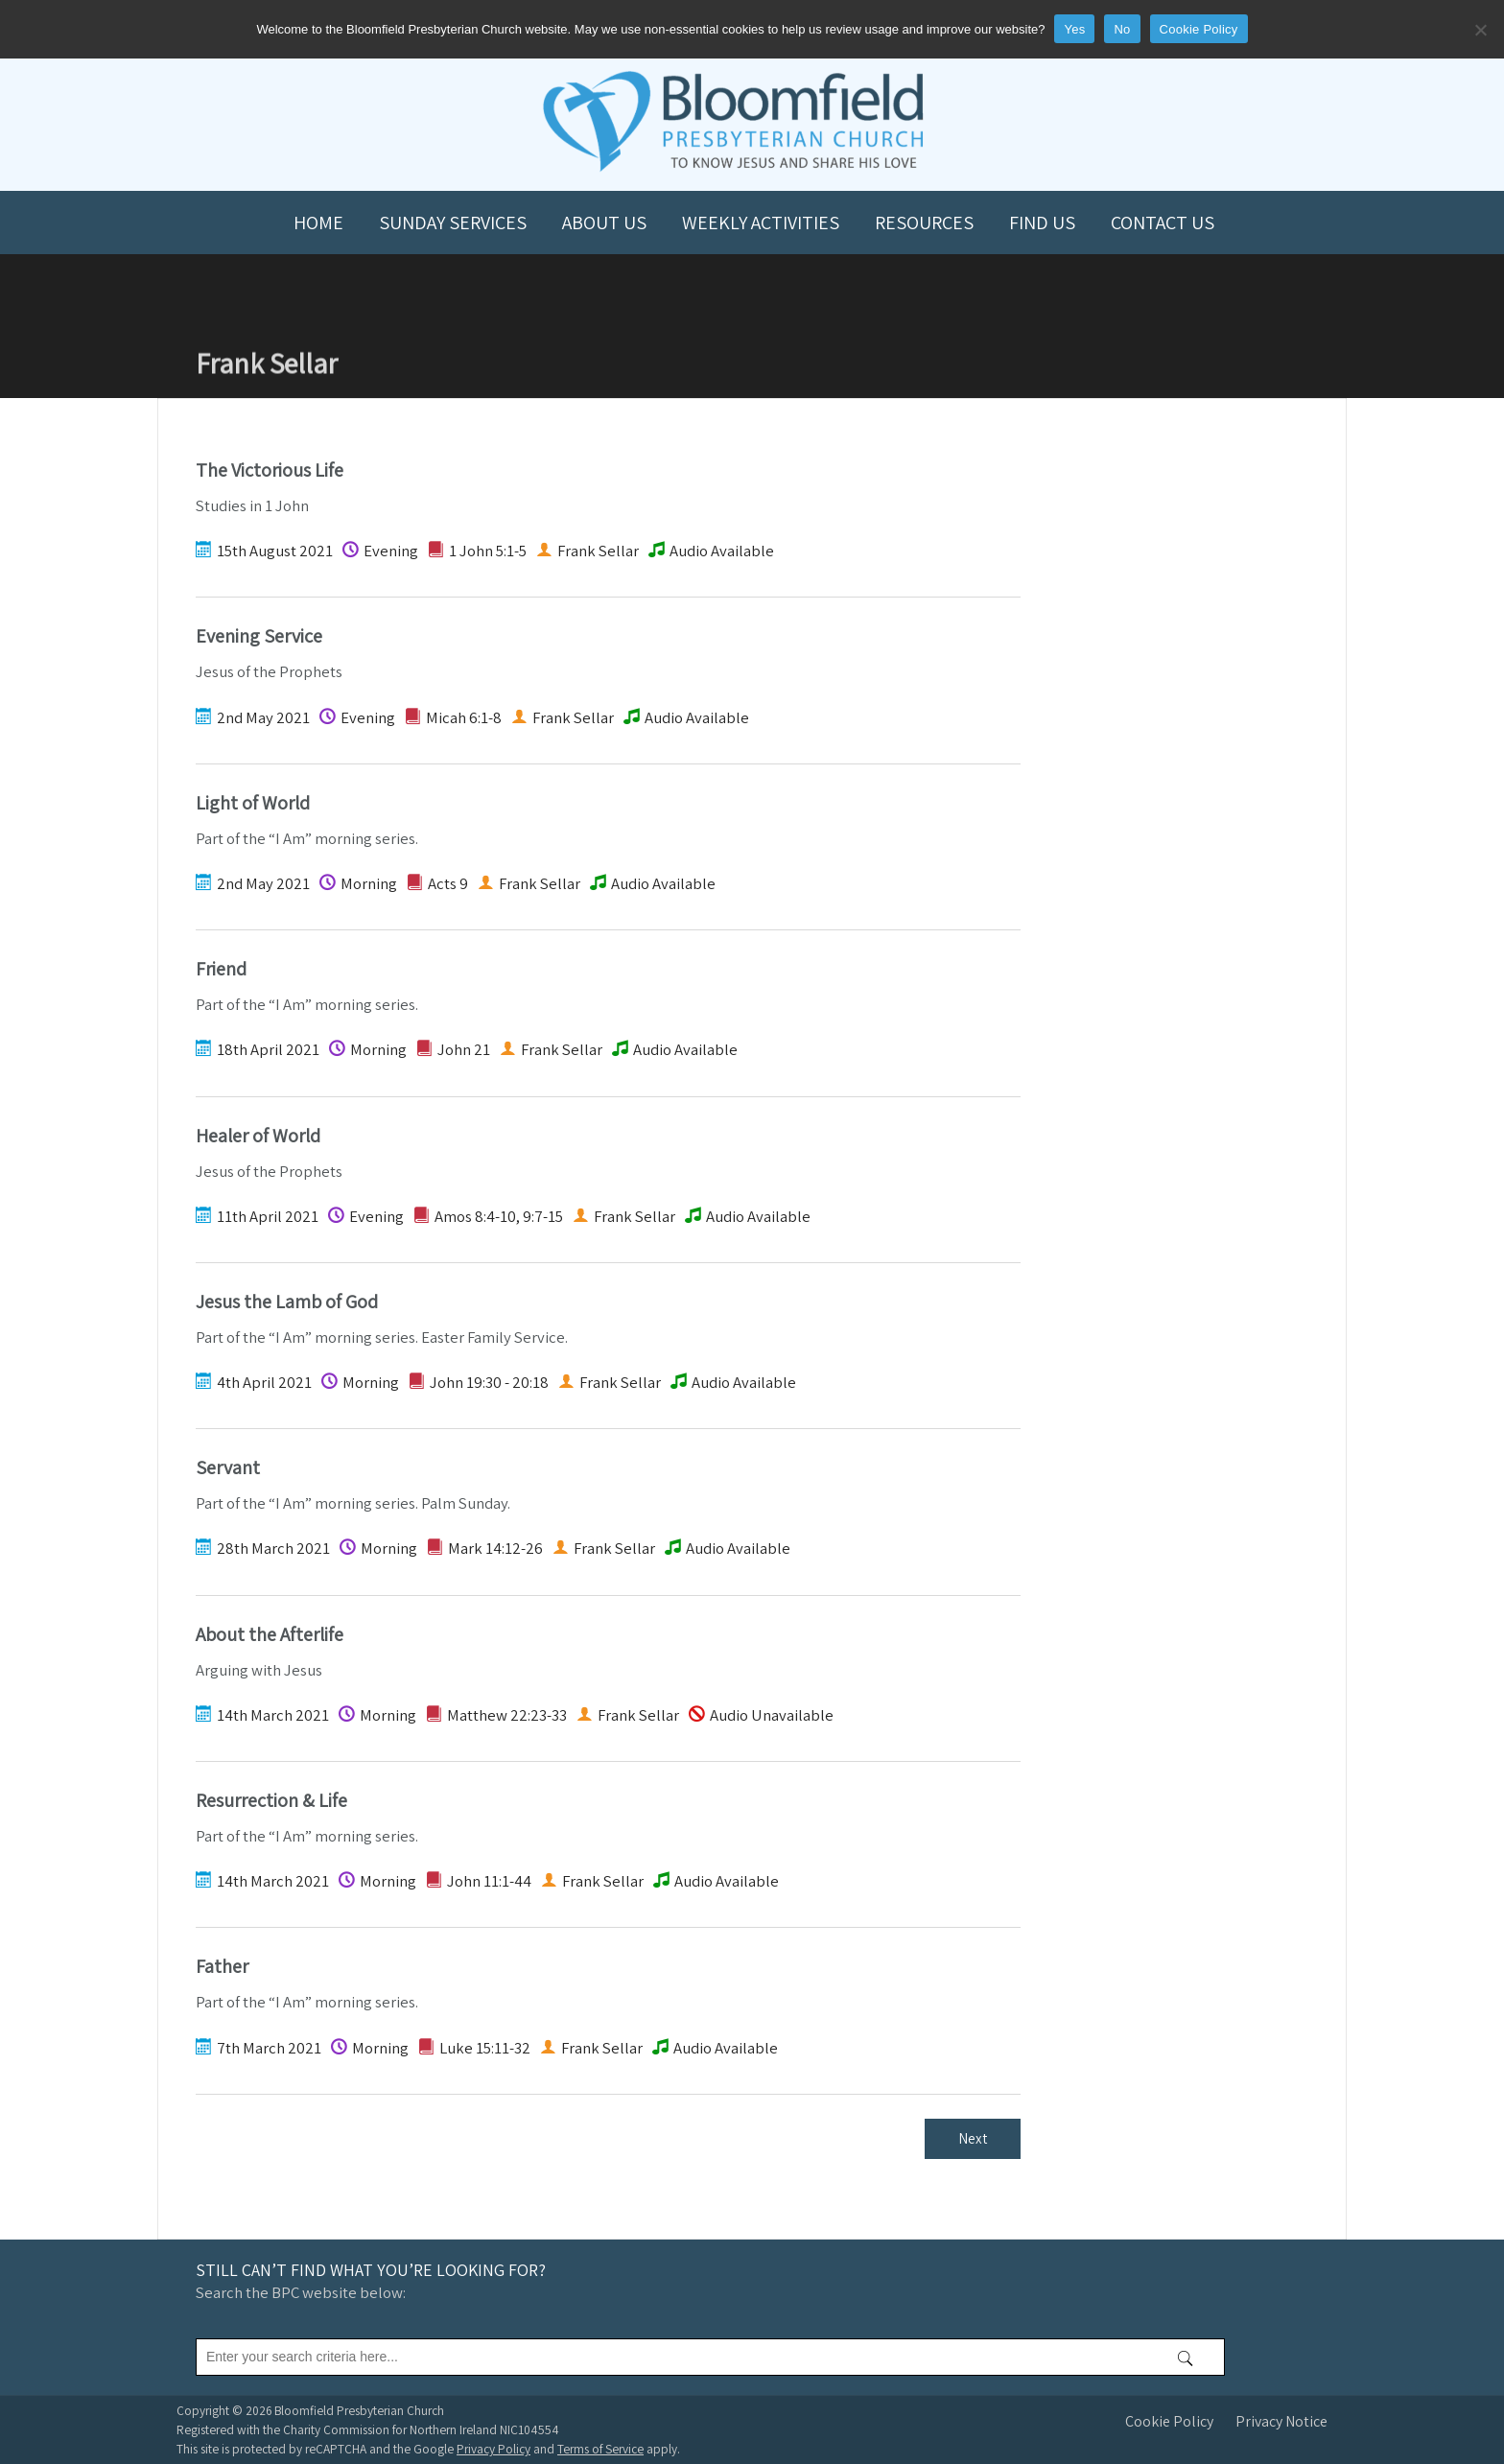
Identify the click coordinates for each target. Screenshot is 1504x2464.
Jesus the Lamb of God (287, 1301)
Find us (1042, 222)
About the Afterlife (269, 1634)
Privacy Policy (493, 2448)
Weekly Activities (760, 222)
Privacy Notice (1281, 2421)
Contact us (1162, 222)
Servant (228, 1467)
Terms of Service (600, 2448)
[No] (1480, 29)
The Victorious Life (269, 470)
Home (318, 222)
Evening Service (259, 635)
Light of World (253, 802)
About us (604, 222)
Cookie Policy (1169, 2421)
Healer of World (258, 1135)
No (1122, 29)
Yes (1074, 29)
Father (222, 1966)
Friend (221, 968)
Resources (924, 222)
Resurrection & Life (271, 1800)
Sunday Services (453, 222)
